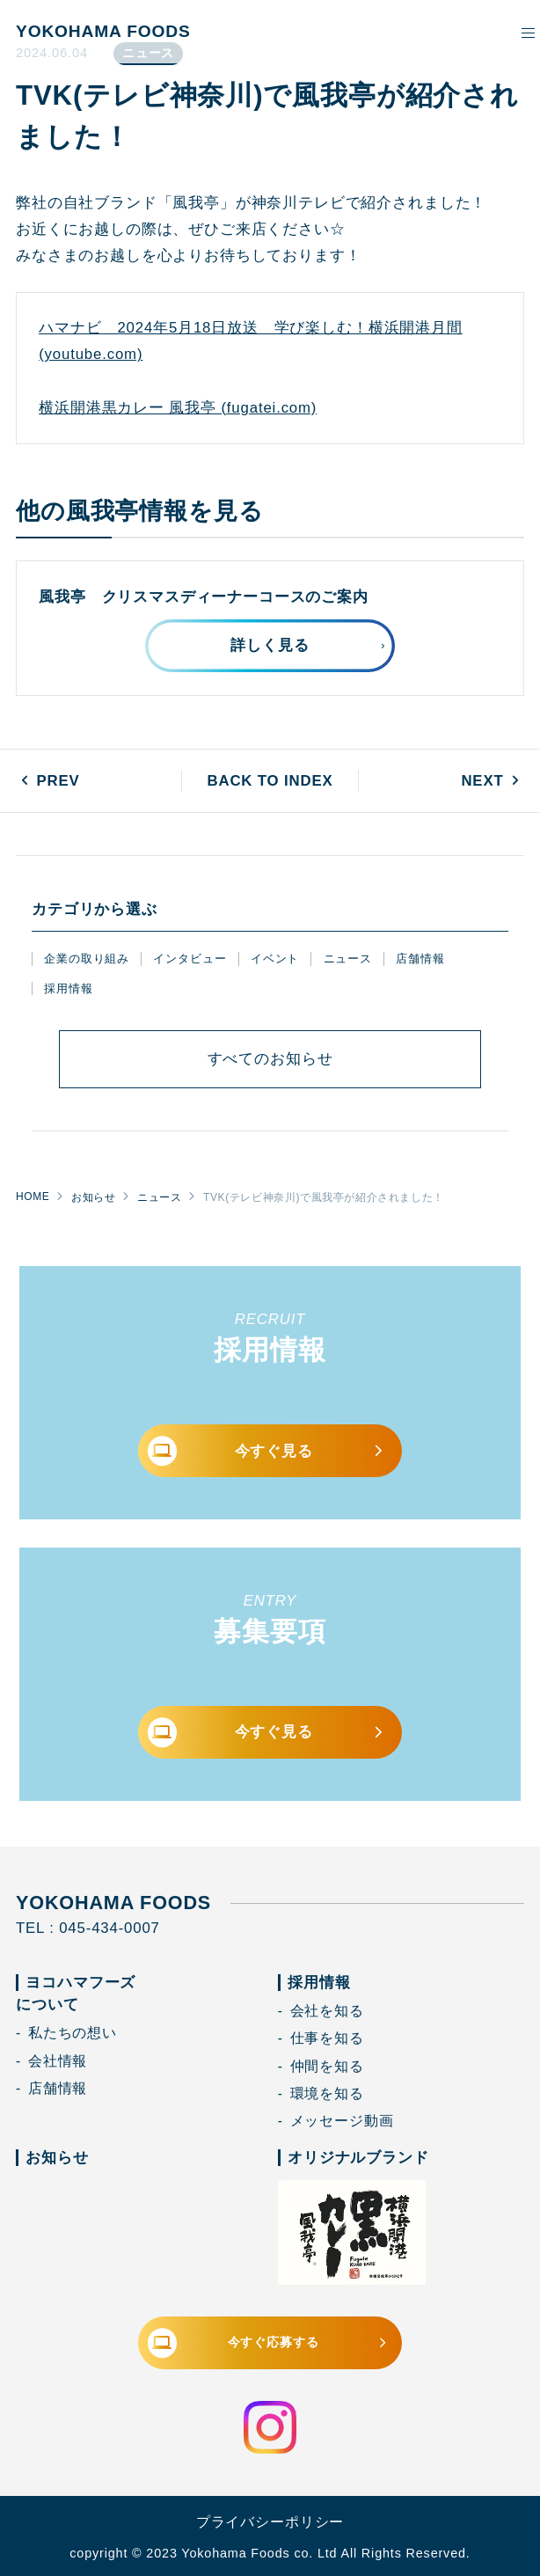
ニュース (348, 958)
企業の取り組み (86, 958)
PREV (57, 780)
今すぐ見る (267, 1451)
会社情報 (57, 2060)
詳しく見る (269, 645)
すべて (270, 1059)
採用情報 (68, 988)
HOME (32, 1196)
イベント (275, 958)
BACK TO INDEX (269, 780)
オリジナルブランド (358, 2157)
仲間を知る (327, 2066)
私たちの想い (72, 2032)
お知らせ (93, 1197)
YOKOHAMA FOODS (103, 31)
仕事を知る (327, 2038)
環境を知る (327, 2093)
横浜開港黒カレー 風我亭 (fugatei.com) (178, 407)
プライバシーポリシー (270, 2521)
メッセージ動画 (342, 2120)
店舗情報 (420, 958)
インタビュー (189, 958)
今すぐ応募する (269, 2343)
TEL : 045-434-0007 (88, 1928)
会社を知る (327, 2010)
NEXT (482, 780)
